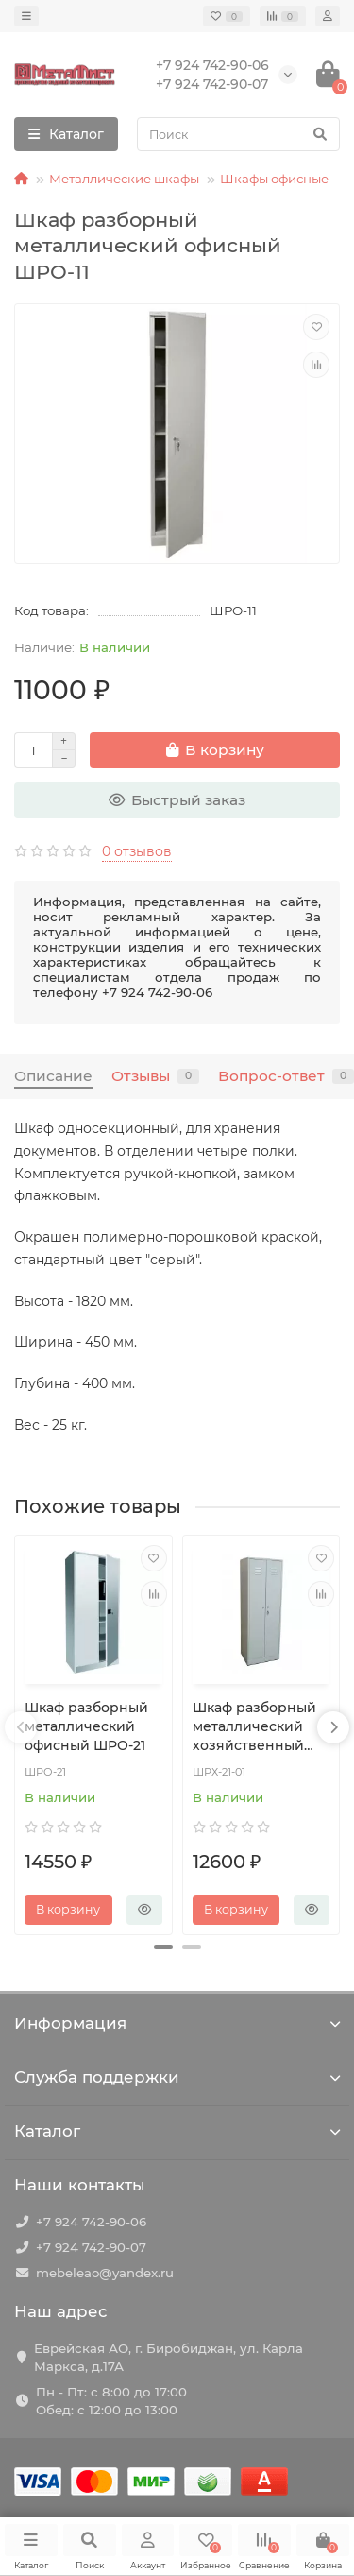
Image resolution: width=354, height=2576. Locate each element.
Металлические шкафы (124, 178)
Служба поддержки (177, 2077)
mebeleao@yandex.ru (105, 2272)
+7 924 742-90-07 (91, 2247)
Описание (53, 1076)
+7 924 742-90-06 (91, 2221)
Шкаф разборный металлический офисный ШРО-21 (86, 1726)
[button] (163, 1947)
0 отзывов (137, 851)
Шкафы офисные (274, 178)
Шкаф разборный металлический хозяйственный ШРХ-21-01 (254, 1727)
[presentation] (21, 1727)
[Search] (238, 134)
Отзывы (155, 1076)
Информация (177, 2023)
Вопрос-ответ (286, 1076)
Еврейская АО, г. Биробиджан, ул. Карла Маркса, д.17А (168, 2357)
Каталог (177, 2130)
